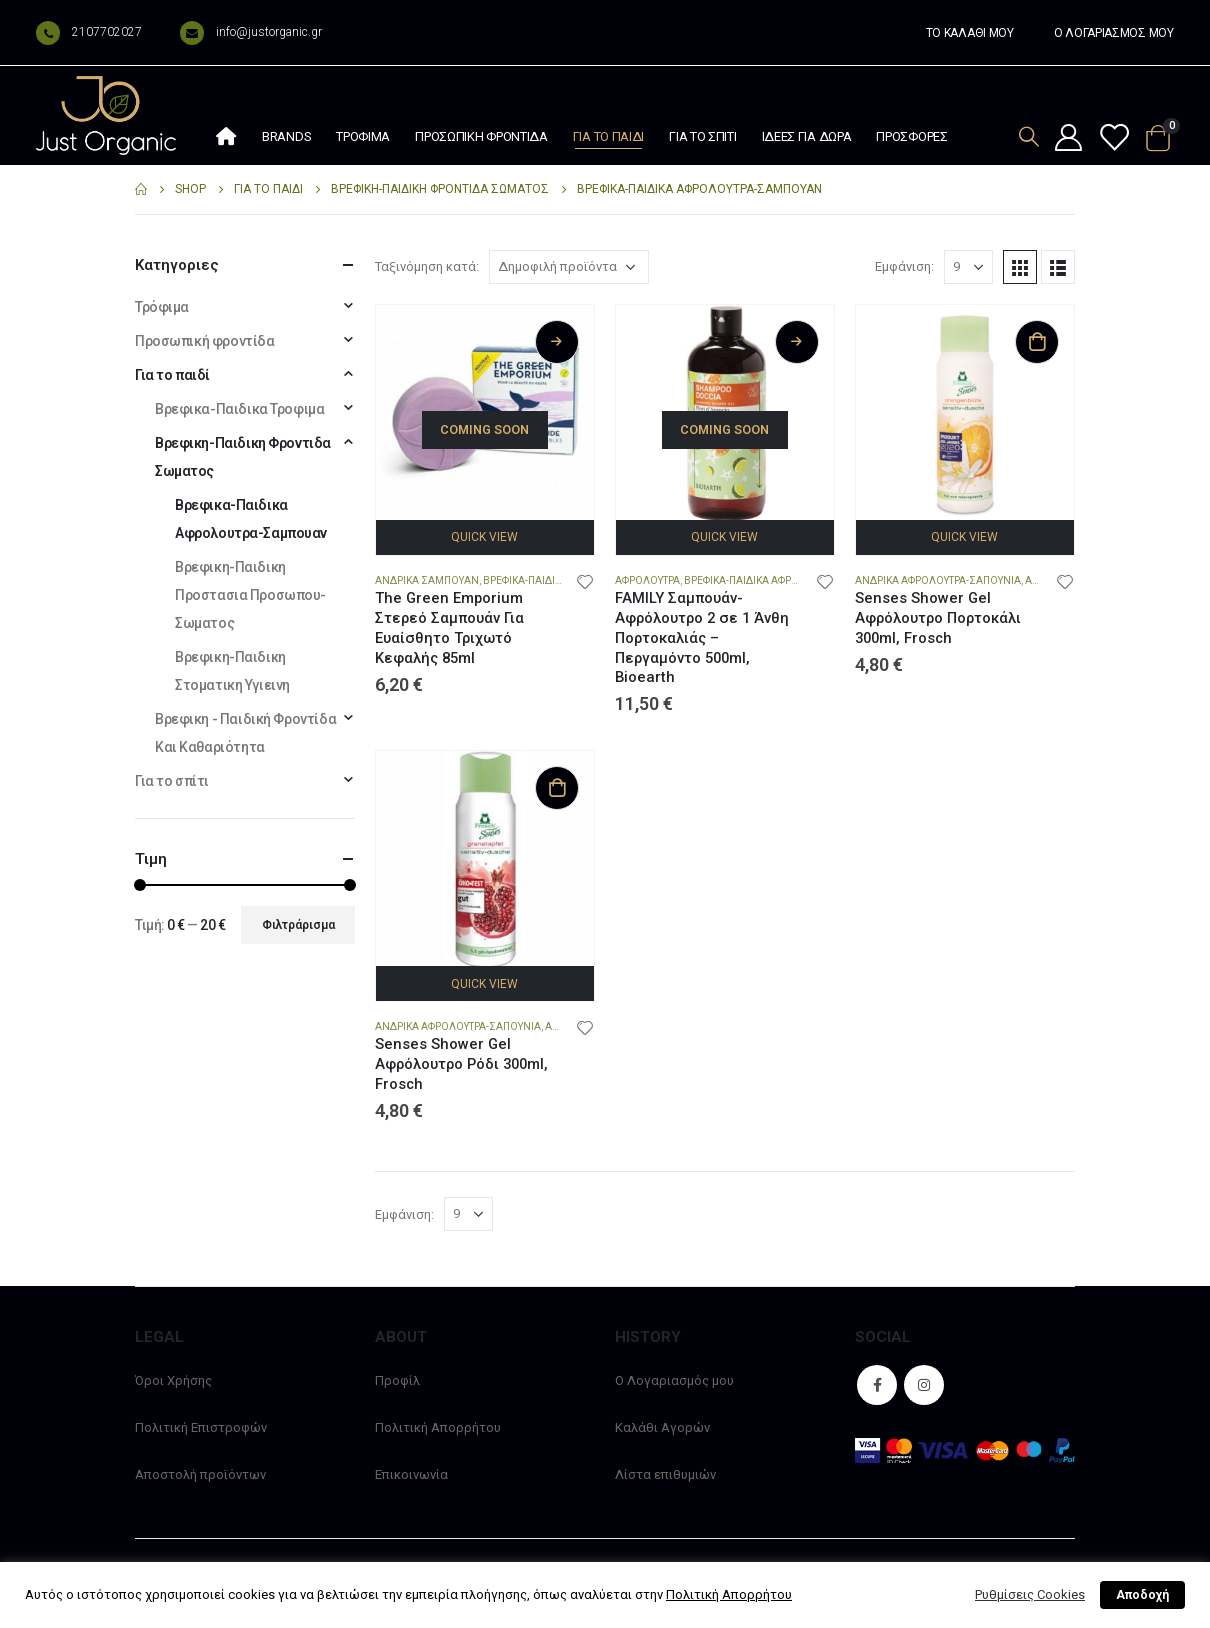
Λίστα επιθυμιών (665, 1474)
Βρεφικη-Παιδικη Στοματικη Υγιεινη (232, 671)
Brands (286, 136)
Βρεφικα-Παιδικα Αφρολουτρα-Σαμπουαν (790, 580)
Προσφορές (911, 136)
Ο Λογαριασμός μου (674, 1380)
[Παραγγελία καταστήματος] (569, 267)
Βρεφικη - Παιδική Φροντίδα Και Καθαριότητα (245, 733)
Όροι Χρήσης (173, 1380)
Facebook (877, 1385)
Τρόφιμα (363, 136)
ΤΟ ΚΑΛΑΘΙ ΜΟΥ (970, 33)
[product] (485, 414)
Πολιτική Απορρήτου (438, 1427)
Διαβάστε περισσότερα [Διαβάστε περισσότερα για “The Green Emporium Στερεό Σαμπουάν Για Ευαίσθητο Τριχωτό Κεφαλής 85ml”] (557, 342)
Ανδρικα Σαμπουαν (427, 580)
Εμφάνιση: (904, 266)
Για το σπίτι (702, 136)
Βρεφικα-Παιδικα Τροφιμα (239, 409)
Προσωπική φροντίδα (481, 136)
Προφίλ (397, 1380)
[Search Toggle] (1029, 136)
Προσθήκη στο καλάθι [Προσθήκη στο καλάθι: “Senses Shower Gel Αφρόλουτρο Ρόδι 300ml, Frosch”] (557, 788)
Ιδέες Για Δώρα (807, 136)
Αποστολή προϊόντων (200, 1474)
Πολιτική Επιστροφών (201, 1427)
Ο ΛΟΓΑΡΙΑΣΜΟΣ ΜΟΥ (1114, 33)
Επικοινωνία (411, 1474)
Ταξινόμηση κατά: (427, 266)
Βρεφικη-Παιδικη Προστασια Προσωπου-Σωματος (250, 595)
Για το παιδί (608, 136)
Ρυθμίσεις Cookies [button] (1030, 1594)
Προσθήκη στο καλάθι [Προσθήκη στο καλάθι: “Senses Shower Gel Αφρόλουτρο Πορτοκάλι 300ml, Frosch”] (1037, 342)
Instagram (924, 1385)
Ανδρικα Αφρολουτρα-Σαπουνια (938, 580)
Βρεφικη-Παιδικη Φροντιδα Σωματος (243, 457)
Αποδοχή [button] (1142, 1595)
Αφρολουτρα (647, 580)
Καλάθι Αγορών (662, 1427)
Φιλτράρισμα (298, 925)
